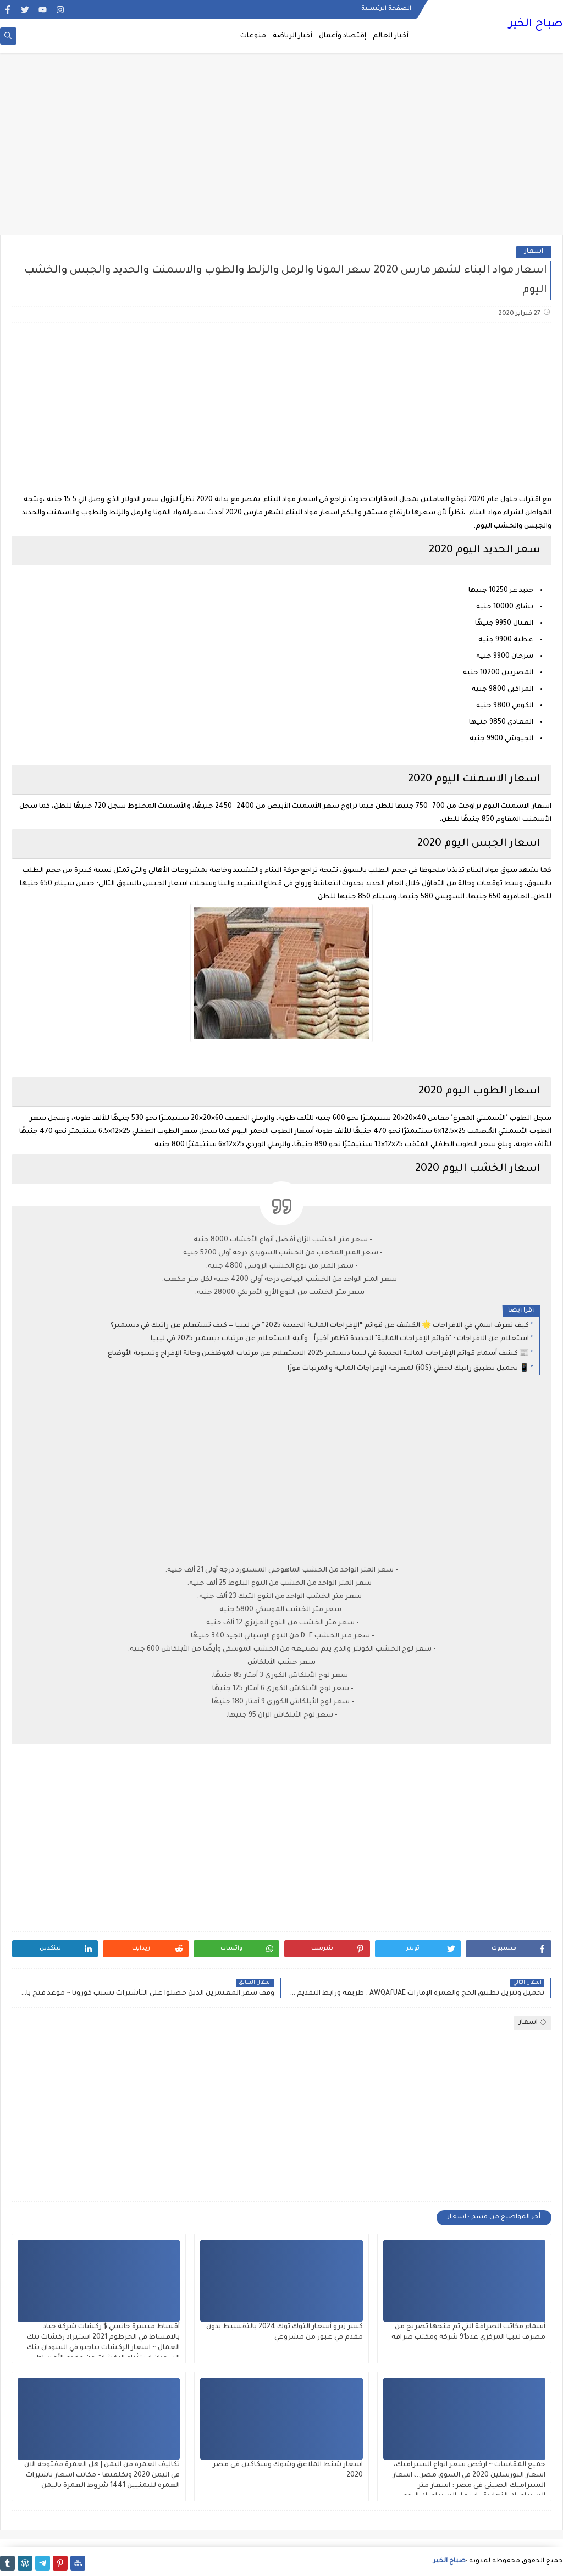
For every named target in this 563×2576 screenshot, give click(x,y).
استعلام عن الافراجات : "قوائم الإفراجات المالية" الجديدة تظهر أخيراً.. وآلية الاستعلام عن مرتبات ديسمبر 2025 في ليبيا (340, 1339)
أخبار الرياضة (292, 36)
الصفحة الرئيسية (386, 8)
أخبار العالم (391, 36)
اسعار (534, 252)
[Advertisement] (281, 149)
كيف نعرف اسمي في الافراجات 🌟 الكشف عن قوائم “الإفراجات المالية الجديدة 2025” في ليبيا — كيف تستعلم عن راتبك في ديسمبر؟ (320, 1326)
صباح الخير (536, 25)
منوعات (253, 36)
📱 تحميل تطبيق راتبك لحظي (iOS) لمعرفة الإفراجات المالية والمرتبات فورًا (408, 1369)
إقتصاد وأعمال (342, 36)
